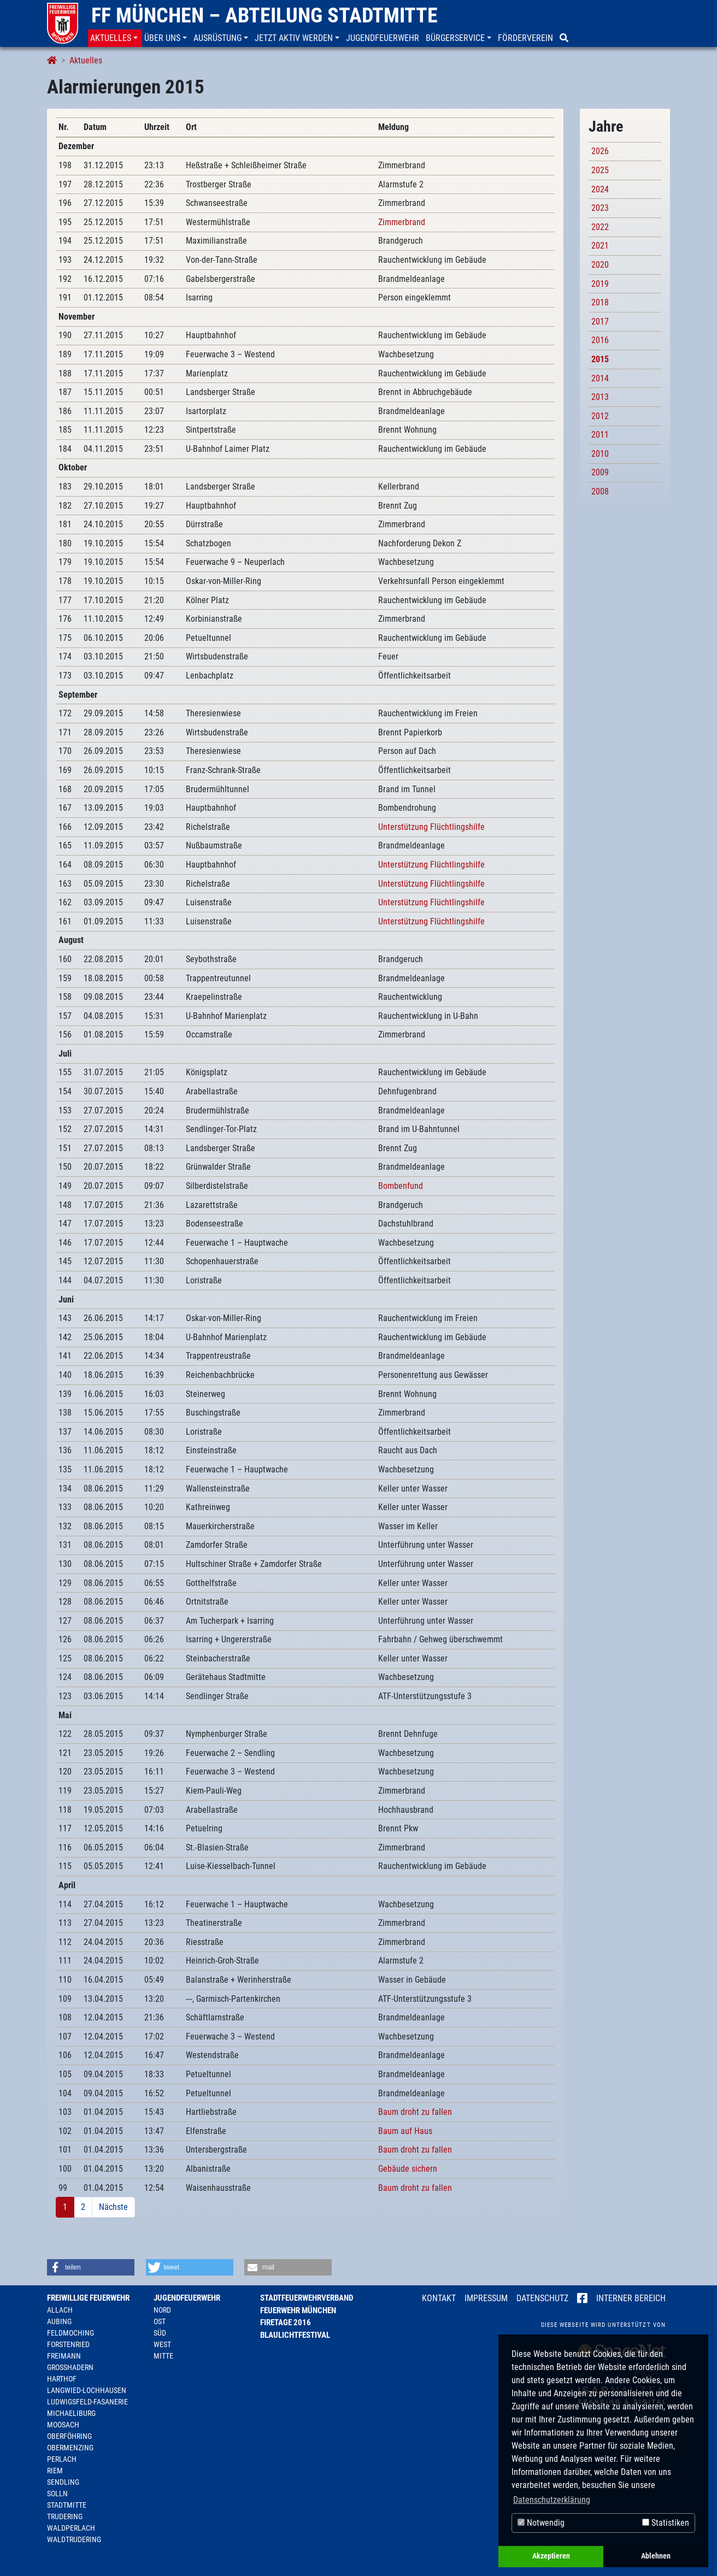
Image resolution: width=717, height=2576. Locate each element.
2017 (600, 321)
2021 (600, 245)
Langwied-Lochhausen (86, 2390)
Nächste (113, 2207)
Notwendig (541, 2523)
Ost (160, 2321)
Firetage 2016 (285, 2322)
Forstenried (68, 2344)
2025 (600, 170)
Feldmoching (70, 2333)
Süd (160, 2333)
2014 (600, 378)
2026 (600, 151)
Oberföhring (69, 2436)
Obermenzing (70, 2447)
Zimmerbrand (401, 222)
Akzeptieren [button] (551, 2556)
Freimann (64, 2355)
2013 (600, 397)
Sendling (63, 2482)
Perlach (62, 2459)
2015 (600, 359)
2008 (600, 491)
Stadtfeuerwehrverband (306, 2298)
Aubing (59, 2321)
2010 (600, 454)
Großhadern (70, 2367)
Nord (162, 2310)
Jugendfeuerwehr (187, 2298)
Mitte (163, 2355)
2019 (600, 284)
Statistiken (665, 2523)
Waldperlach (71, 2528)
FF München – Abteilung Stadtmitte (264, 15)
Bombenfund (400, 1186)
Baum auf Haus (405, 2131)
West (162, 2344)
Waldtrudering (74, 2539)
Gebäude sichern (407, 2169)
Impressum (486, 2298)
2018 (600, 302)
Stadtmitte (66, 2505)
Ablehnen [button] (656, 2556)
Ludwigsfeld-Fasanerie (87, 2401)
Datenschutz (542, 2298)
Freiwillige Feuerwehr (88, 2298)
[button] (115, 38)
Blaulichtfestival (295, 2335)
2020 (600, 265)
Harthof (62, 2378)
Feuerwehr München (298, 2310)
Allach (60, 2310)
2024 (600, 189)
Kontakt (439, 2298)
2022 (600, 227)
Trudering (65, 2516)
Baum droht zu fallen (415, 2112)
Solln (57, 2493)
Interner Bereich (631, 2298)
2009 (600, 472)
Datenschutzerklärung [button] (551, 2500)
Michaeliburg (71, 2413)
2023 (600, 208)
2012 (600, 416)
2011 (600, 434)
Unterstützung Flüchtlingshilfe (431, 827)
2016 (600, 340)
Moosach (63, 2424)
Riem (55, 2470)
